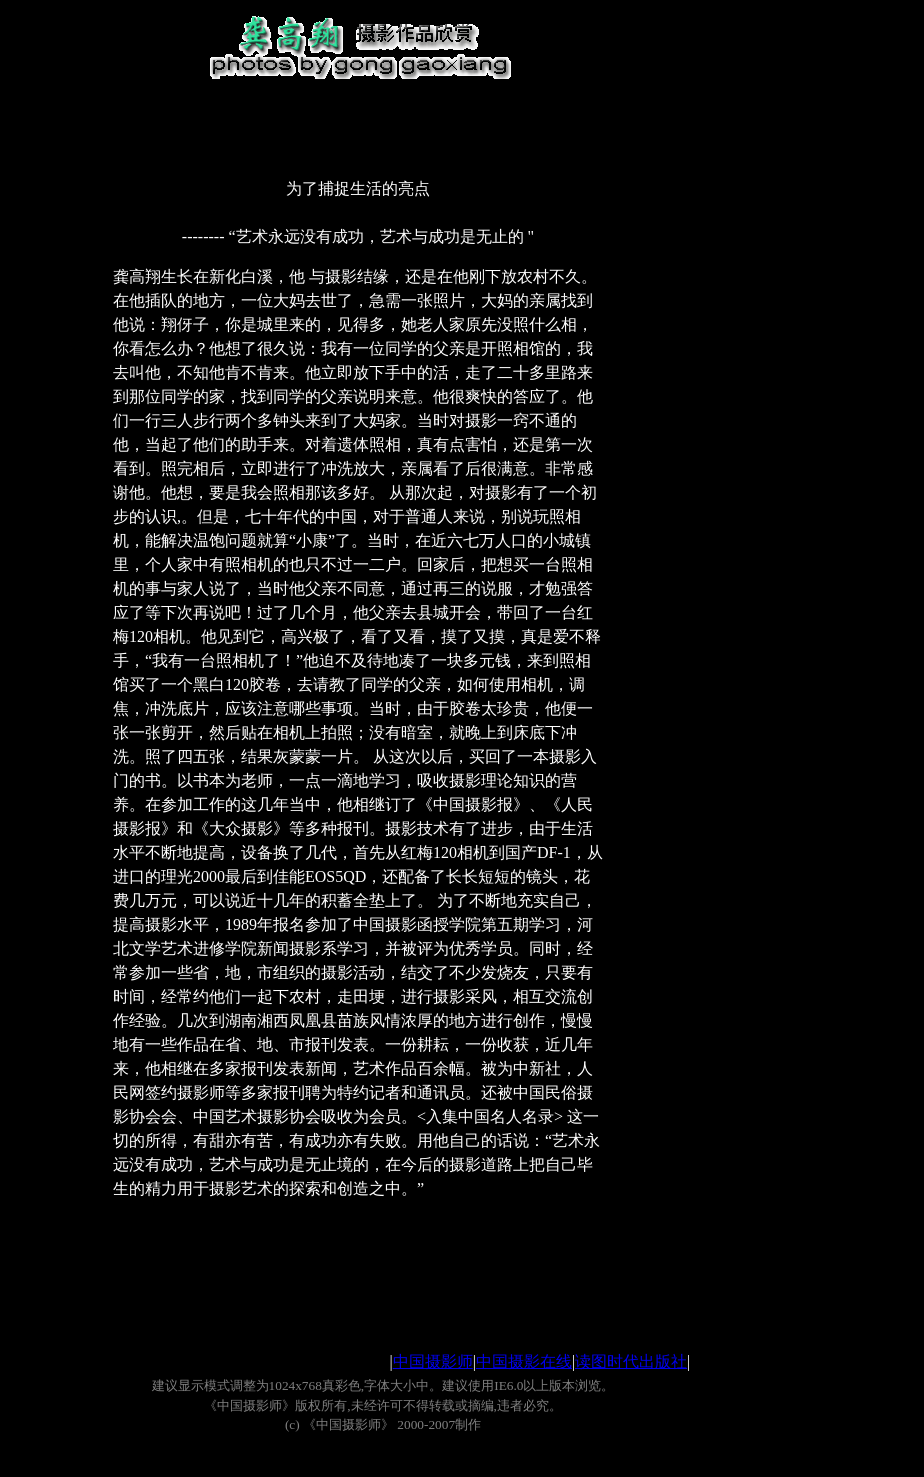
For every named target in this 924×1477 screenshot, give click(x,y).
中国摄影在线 (524, 1361)
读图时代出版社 (631, 1361)
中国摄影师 (433, 1361)
